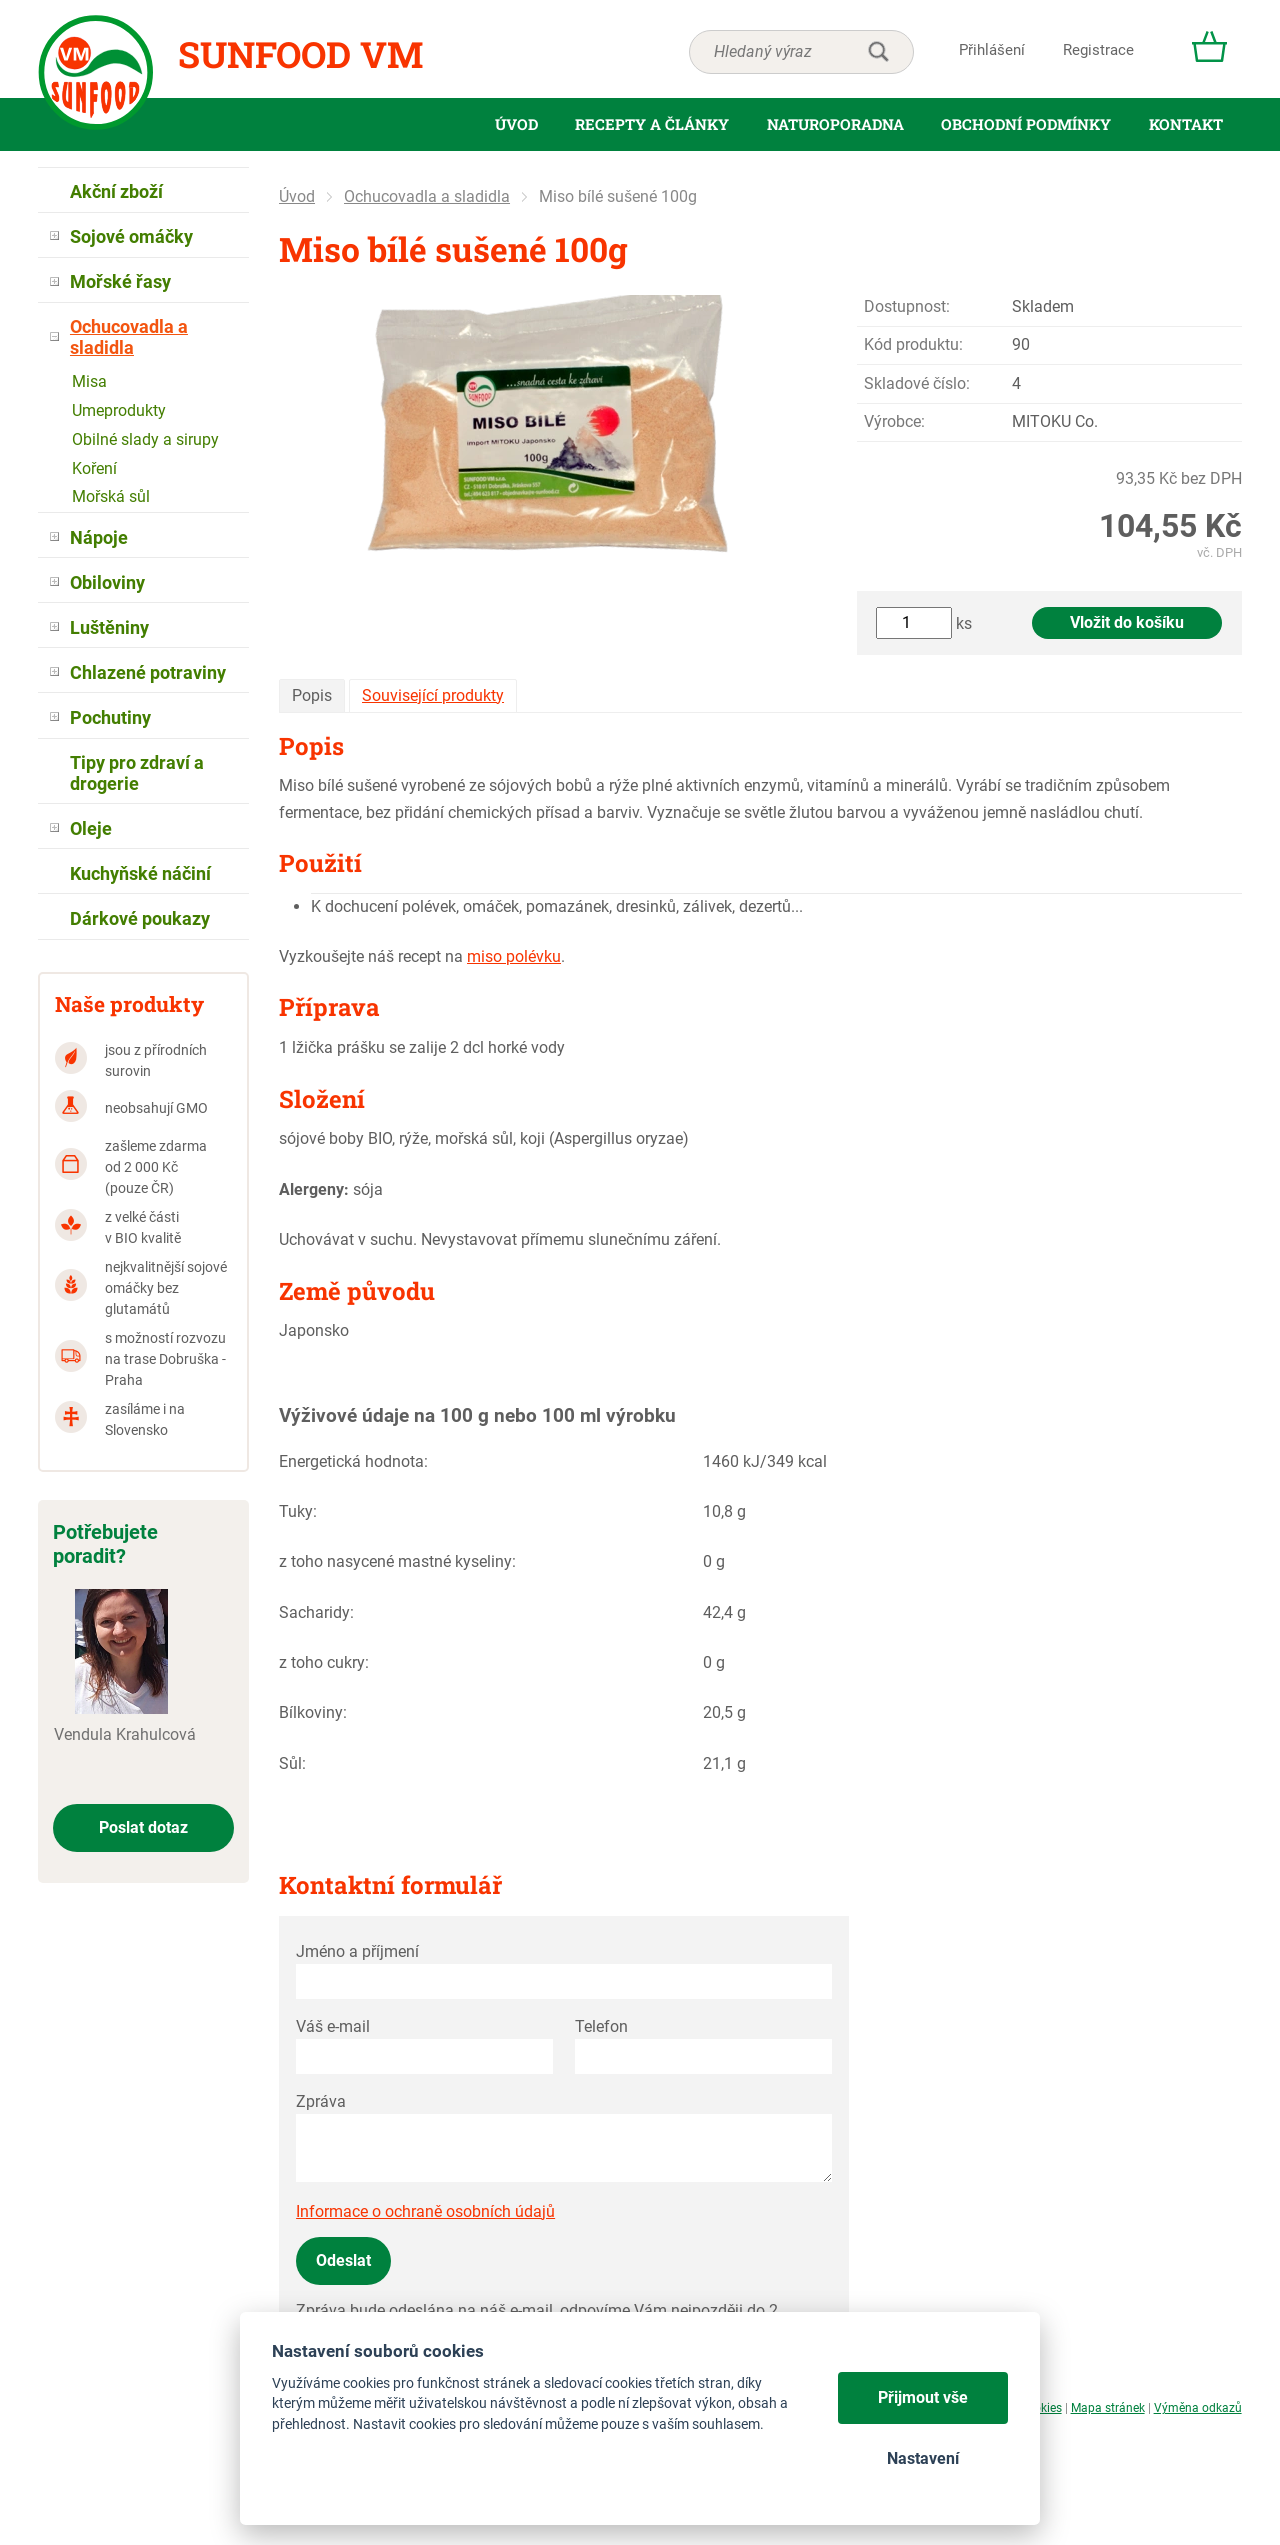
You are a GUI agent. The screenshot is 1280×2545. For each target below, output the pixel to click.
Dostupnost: (907, 306)
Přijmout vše (923, 2397)
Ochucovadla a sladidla (427, 196)
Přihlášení (992, 50)
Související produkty (433, 695)
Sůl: (292, 1763)
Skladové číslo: (917, 383)
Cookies (1040, 2408)
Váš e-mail (333, 2026)
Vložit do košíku (1127, 622)
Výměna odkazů (1198, 2408)
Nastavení (923, 2458)
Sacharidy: (316, 1612)
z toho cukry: (324, 1662)
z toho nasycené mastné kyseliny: (397, 1561)
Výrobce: (894, 421)
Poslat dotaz (143, 1827)
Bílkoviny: (313, 1712)
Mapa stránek (1108, 2408)
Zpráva (321, 2101)
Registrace (1098, 50)
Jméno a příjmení (357, 1951)
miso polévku (514, 956)
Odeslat (343, 2260)
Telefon (601, 2026)
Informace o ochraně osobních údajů (425, 2211)
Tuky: (298, 1511)
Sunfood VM (300, 54)
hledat (878, 52)
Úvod (297, 196)
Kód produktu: (913, 344)
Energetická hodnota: (353, 1461)
